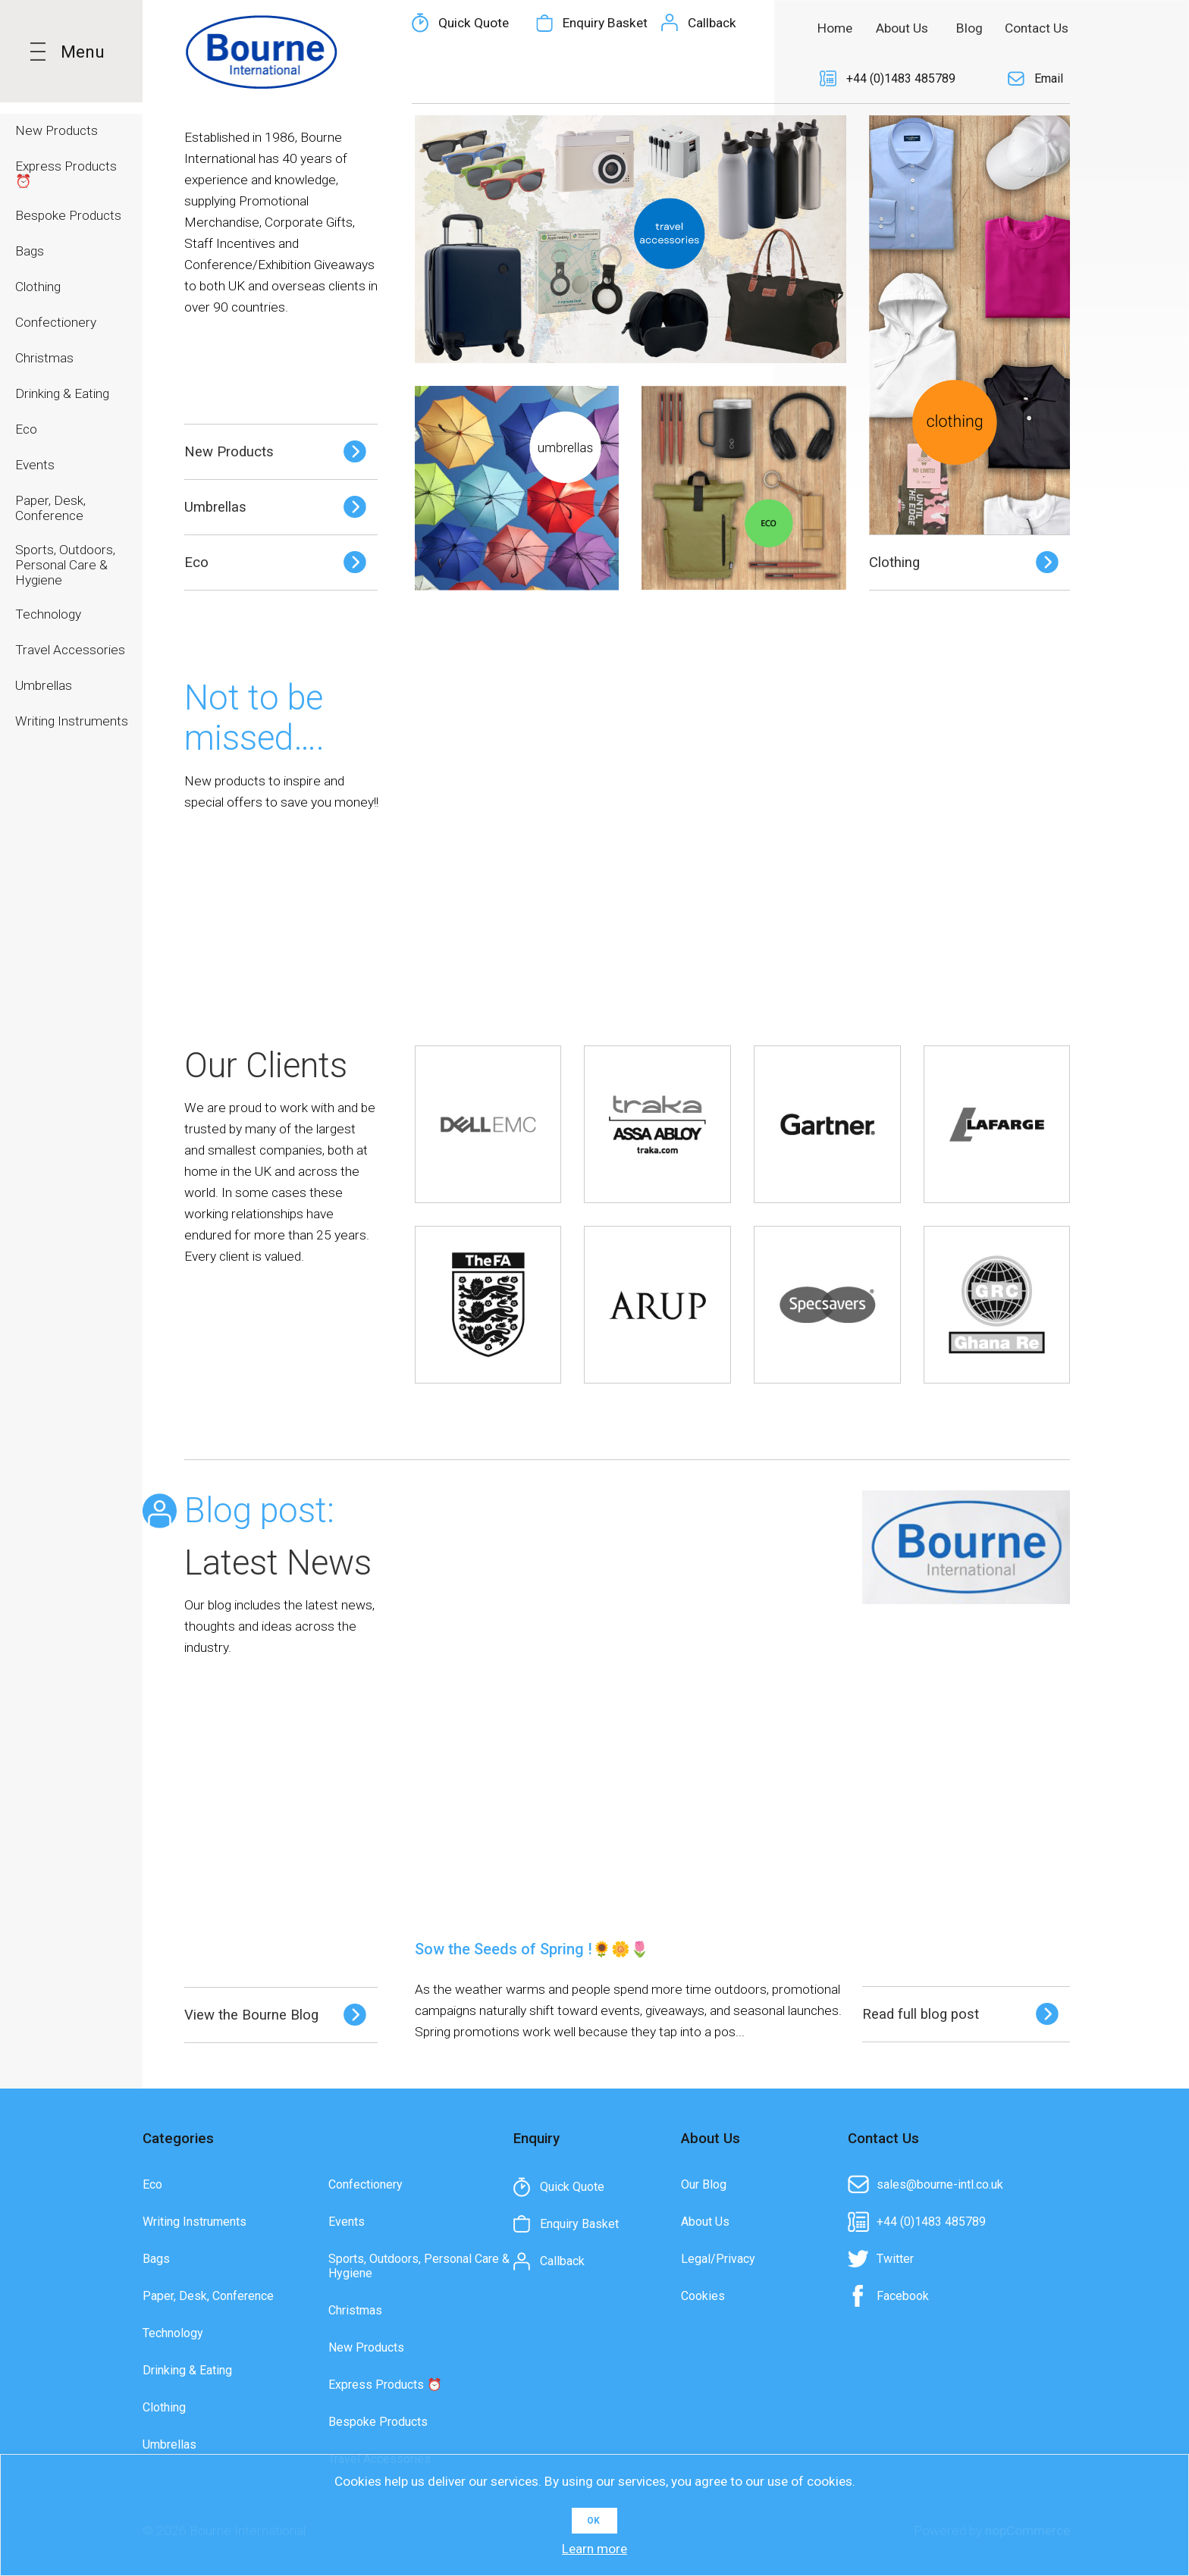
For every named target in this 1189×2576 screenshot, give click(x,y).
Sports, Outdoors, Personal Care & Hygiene (419, 2266)
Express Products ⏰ (385, 2384)
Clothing (894, 562)
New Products (229, 451)
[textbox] (571, 27)
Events (346, 2221)
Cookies (703, 2296)
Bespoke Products (378, 2422)
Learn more (594, 2548)
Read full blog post (920, 2014)
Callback (712, 78)
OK (593, 2520)
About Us (705, 2221)
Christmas (355, 2310)
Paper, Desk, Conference (208, 2296)
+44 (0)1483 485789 (900, 78)
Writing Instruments (194, 2221)
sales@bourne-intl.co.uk (940, 2184)
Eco (196, 562)
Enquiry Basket (605, 78)
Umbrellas (215, 507)
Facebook (903, 2296)
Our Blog (703, 2184)
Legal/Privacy (718, 2259)
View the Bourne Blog (251, 2015)
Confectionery (365, 2184)
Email (1048, 78)
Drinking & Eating (187, 2370)
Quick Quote (473, 78)
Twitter (895, 2259)
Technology (173, 2333)
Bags (156, 2259)
